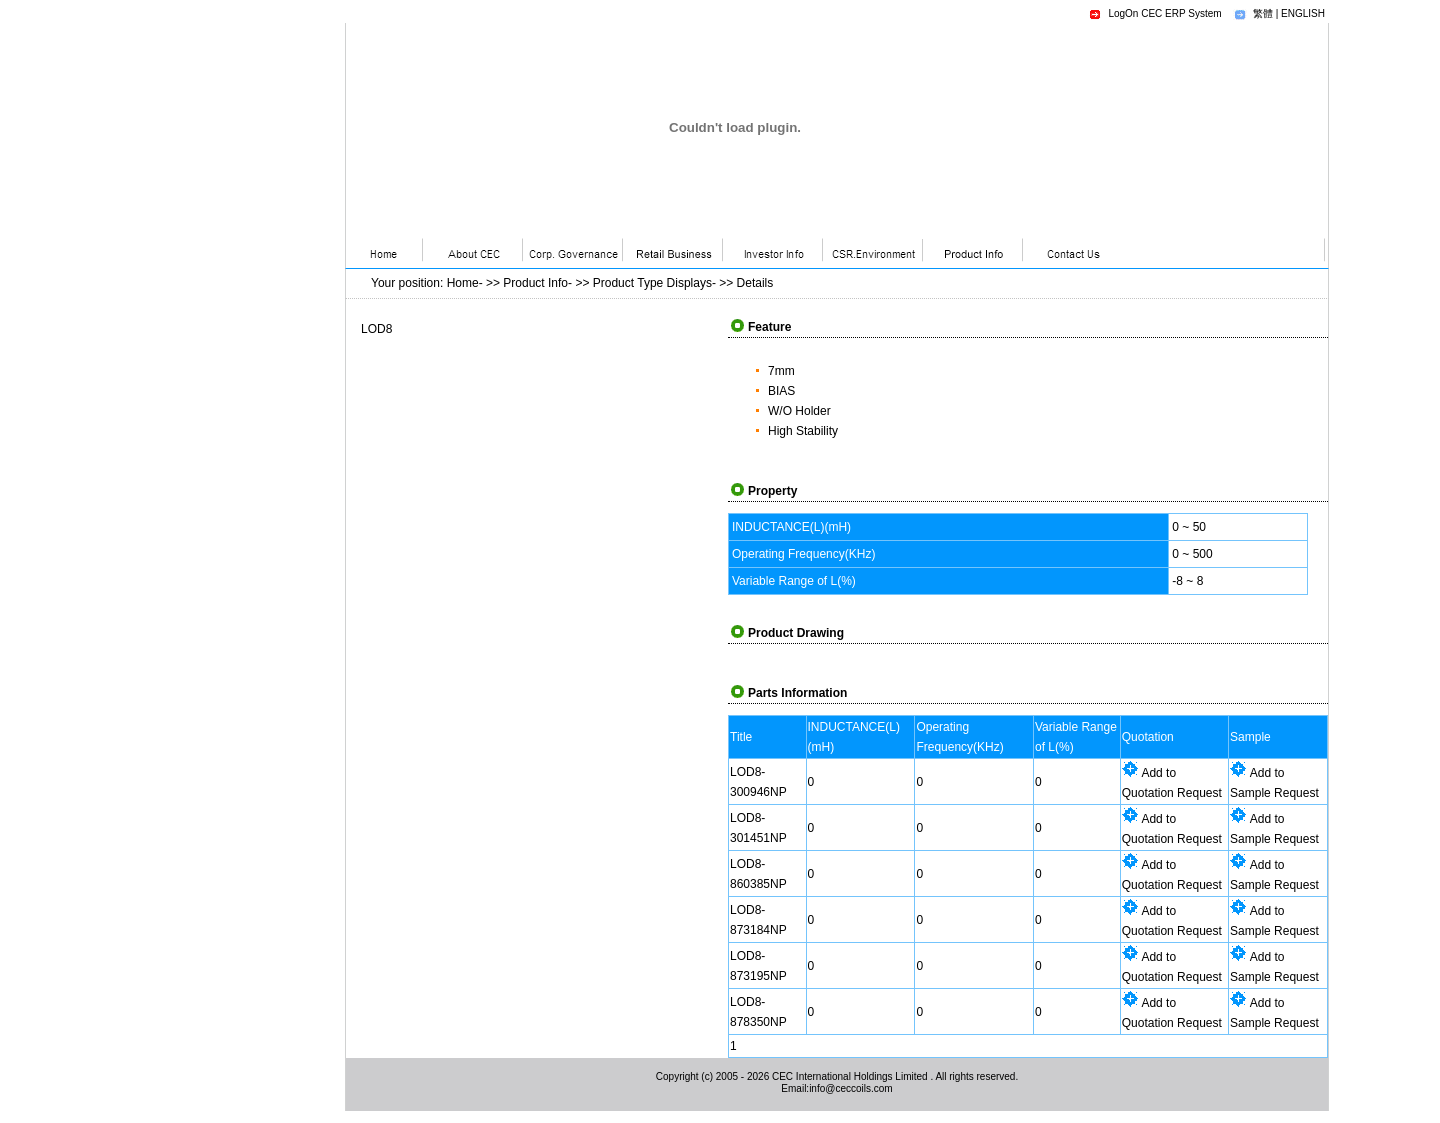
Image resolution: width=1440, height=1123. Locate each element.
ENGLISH (1303, 13)
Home (463, 283)
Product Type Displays (652, 283)
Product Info (535, 283)
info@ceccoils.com (851, 1088)
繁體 (1263, 13)
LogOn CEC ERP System (1164, 13)
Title (741, 737)
